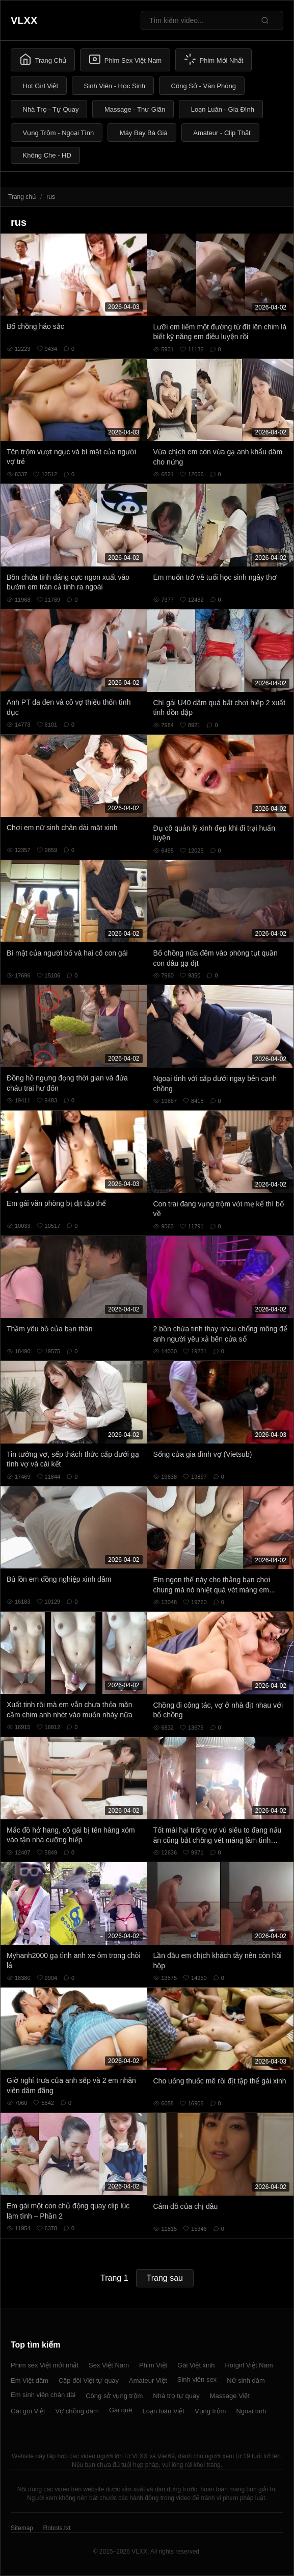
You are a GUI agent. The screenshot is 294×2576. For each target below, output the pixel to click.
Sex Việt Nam (109, 2365)
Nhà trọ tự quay (176, 2396)
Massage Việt (230, 2396)
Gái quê (120, 2410)
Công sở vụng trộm (114, 2396)
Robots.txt (56, 2528)
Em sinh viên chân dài (43, 2395)
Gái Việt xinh (196, 2365)
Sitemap (22, 2528)
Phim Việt (153, 2365)
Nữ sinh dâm (246, 2380)
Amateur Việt (148, 2380)
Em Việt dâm (29, 2380)
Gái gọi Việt (28, 2411)
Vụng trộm (210, 2411)
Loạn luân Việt (163, 2411)
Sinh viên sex (197, 2379)
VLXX (24, 20)
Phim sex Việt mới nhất (44, 2365)
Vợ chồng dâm (77, 2411)
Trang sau (165, 2278)
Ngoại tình (251, 2411)
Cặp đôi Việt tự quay (89, 2380)
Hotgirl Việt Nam (249, 2365)
